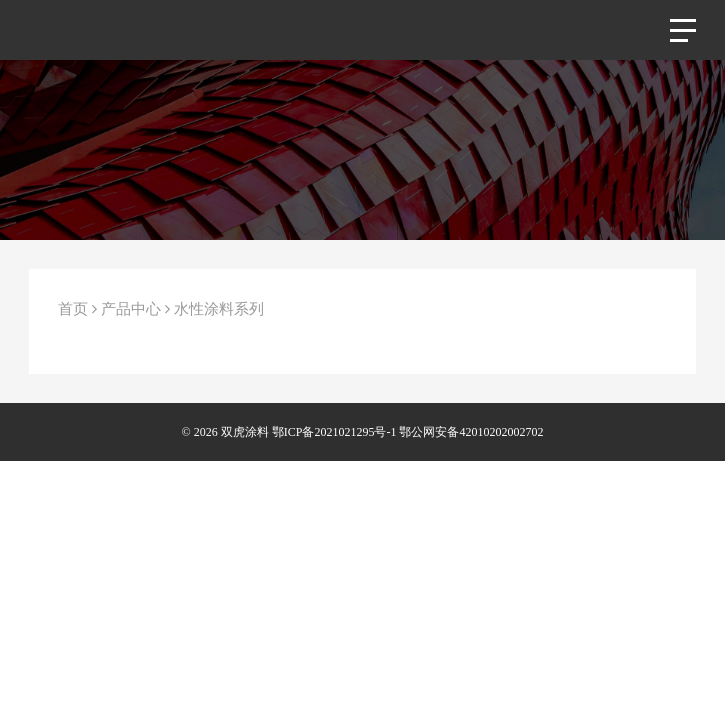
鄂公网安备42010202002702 (471, 432)
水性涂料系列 (219, 309)
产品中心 (131, 309)
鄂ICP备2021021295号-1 (334, 432)
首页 (73, 309)
